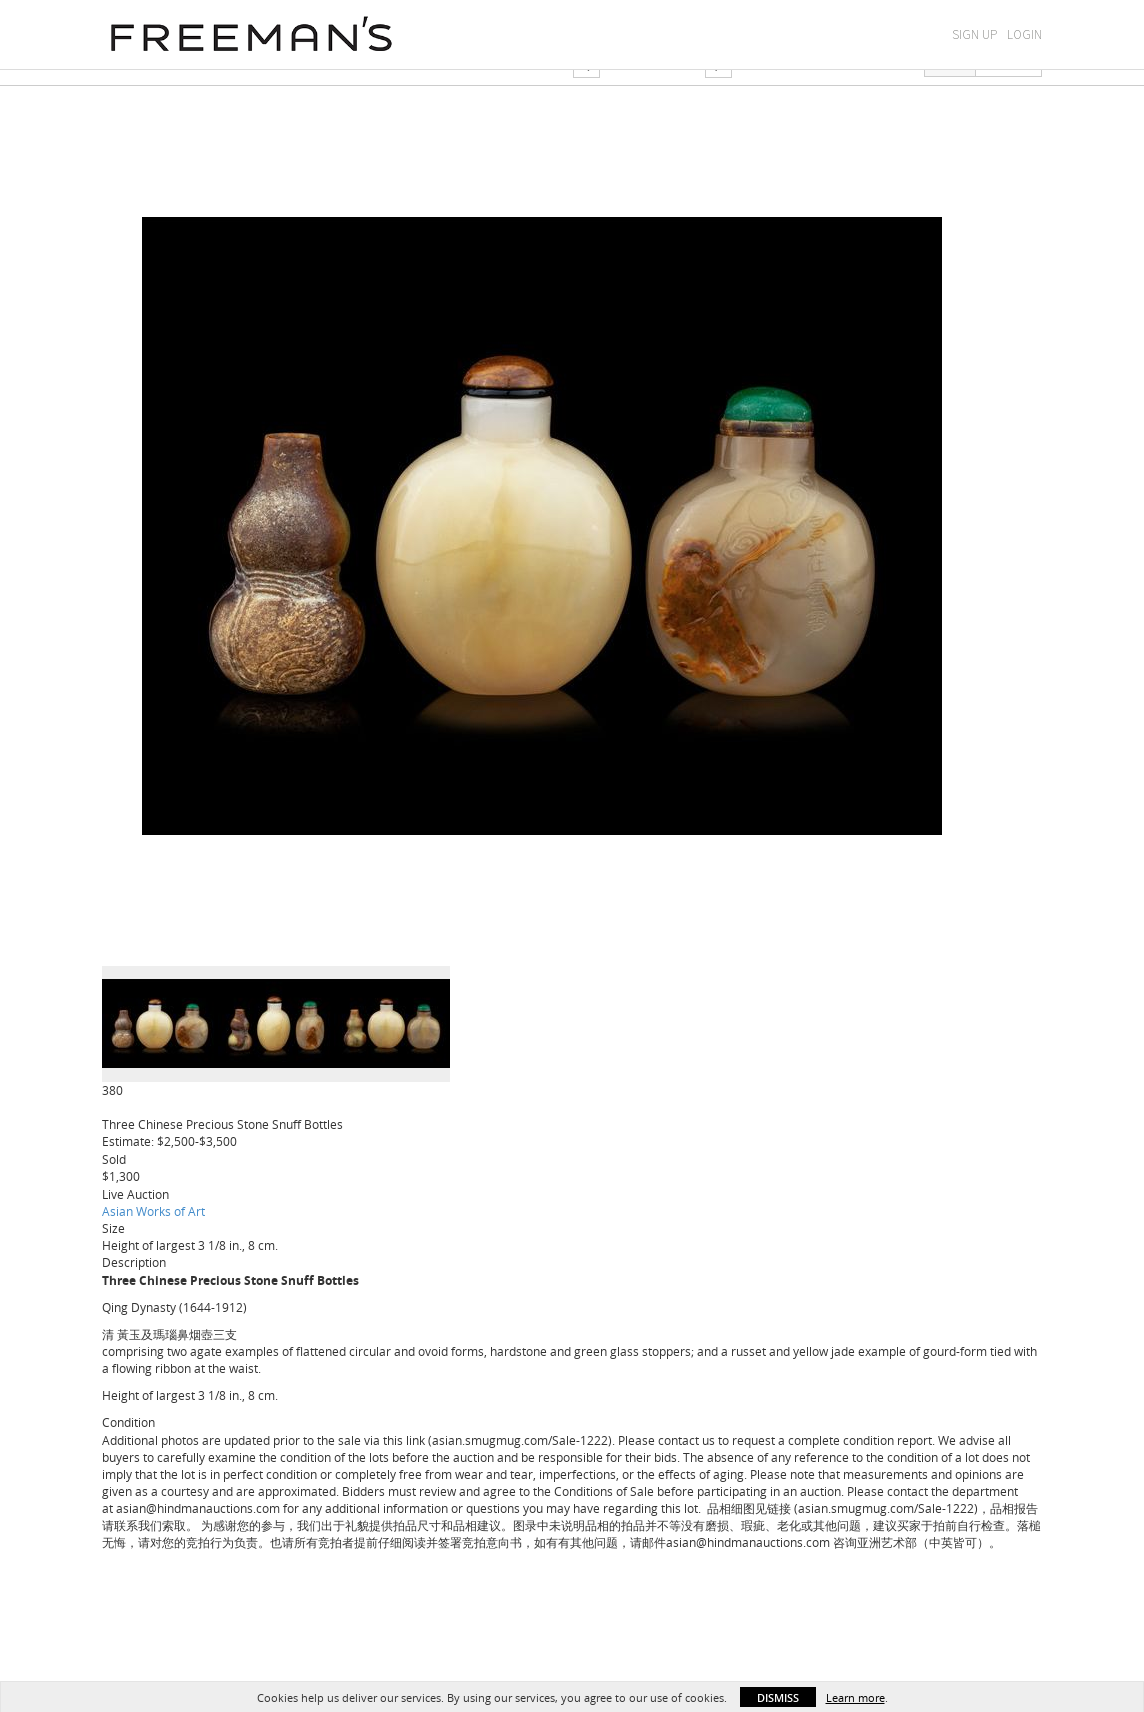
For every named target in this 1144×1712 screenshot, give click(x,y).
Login (1024, 34)
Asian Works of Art (153, 1211)
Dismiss (778, 1697)
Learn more (855, 1697)
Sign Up (974, 34)
